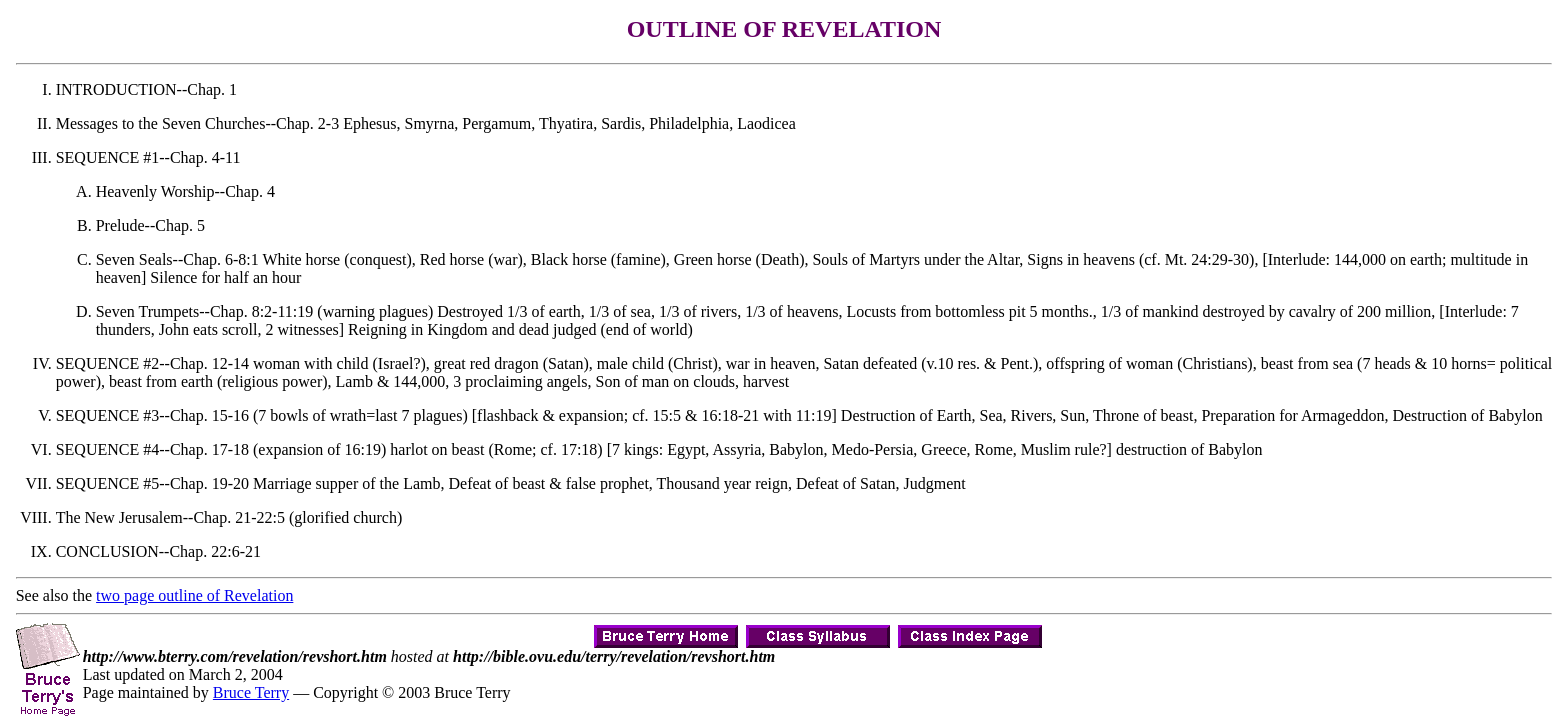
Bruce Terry (251, 692)
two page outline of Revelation (194, 595)
